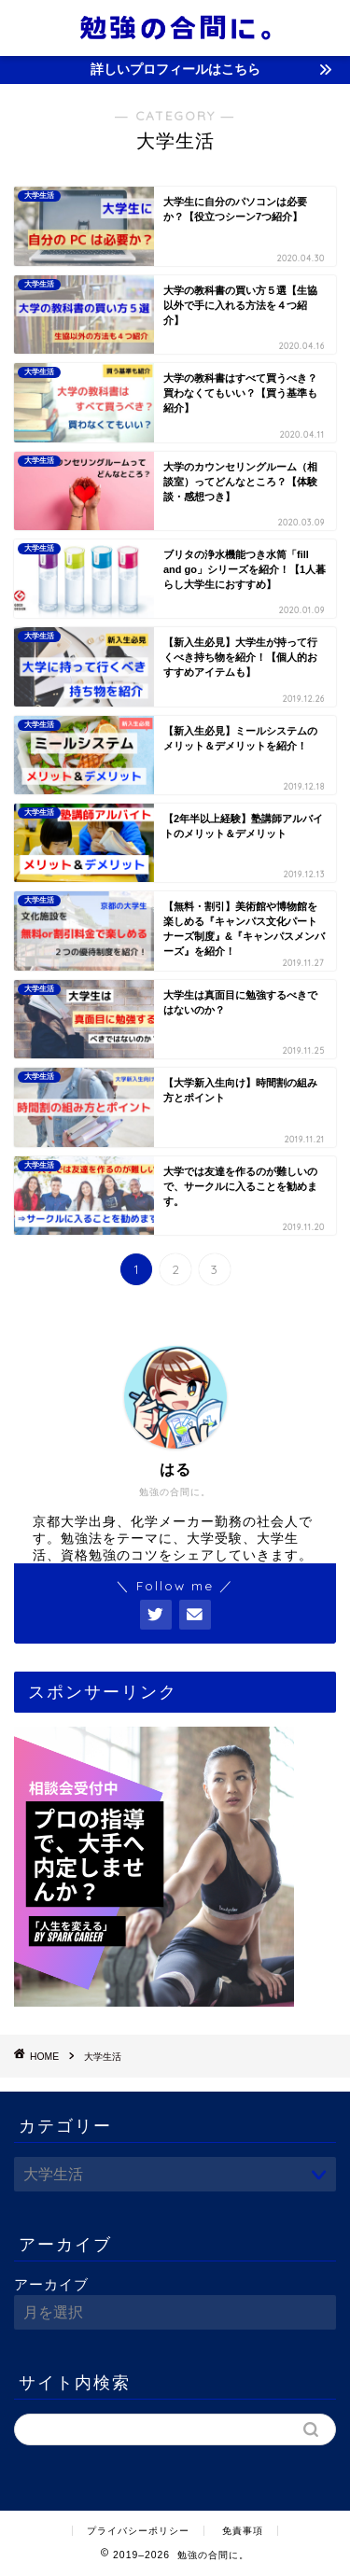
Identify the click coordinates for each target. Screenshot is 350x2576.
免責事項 (242, 2531)
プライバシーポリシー (138, 2531)
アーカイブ (51, 2284)
